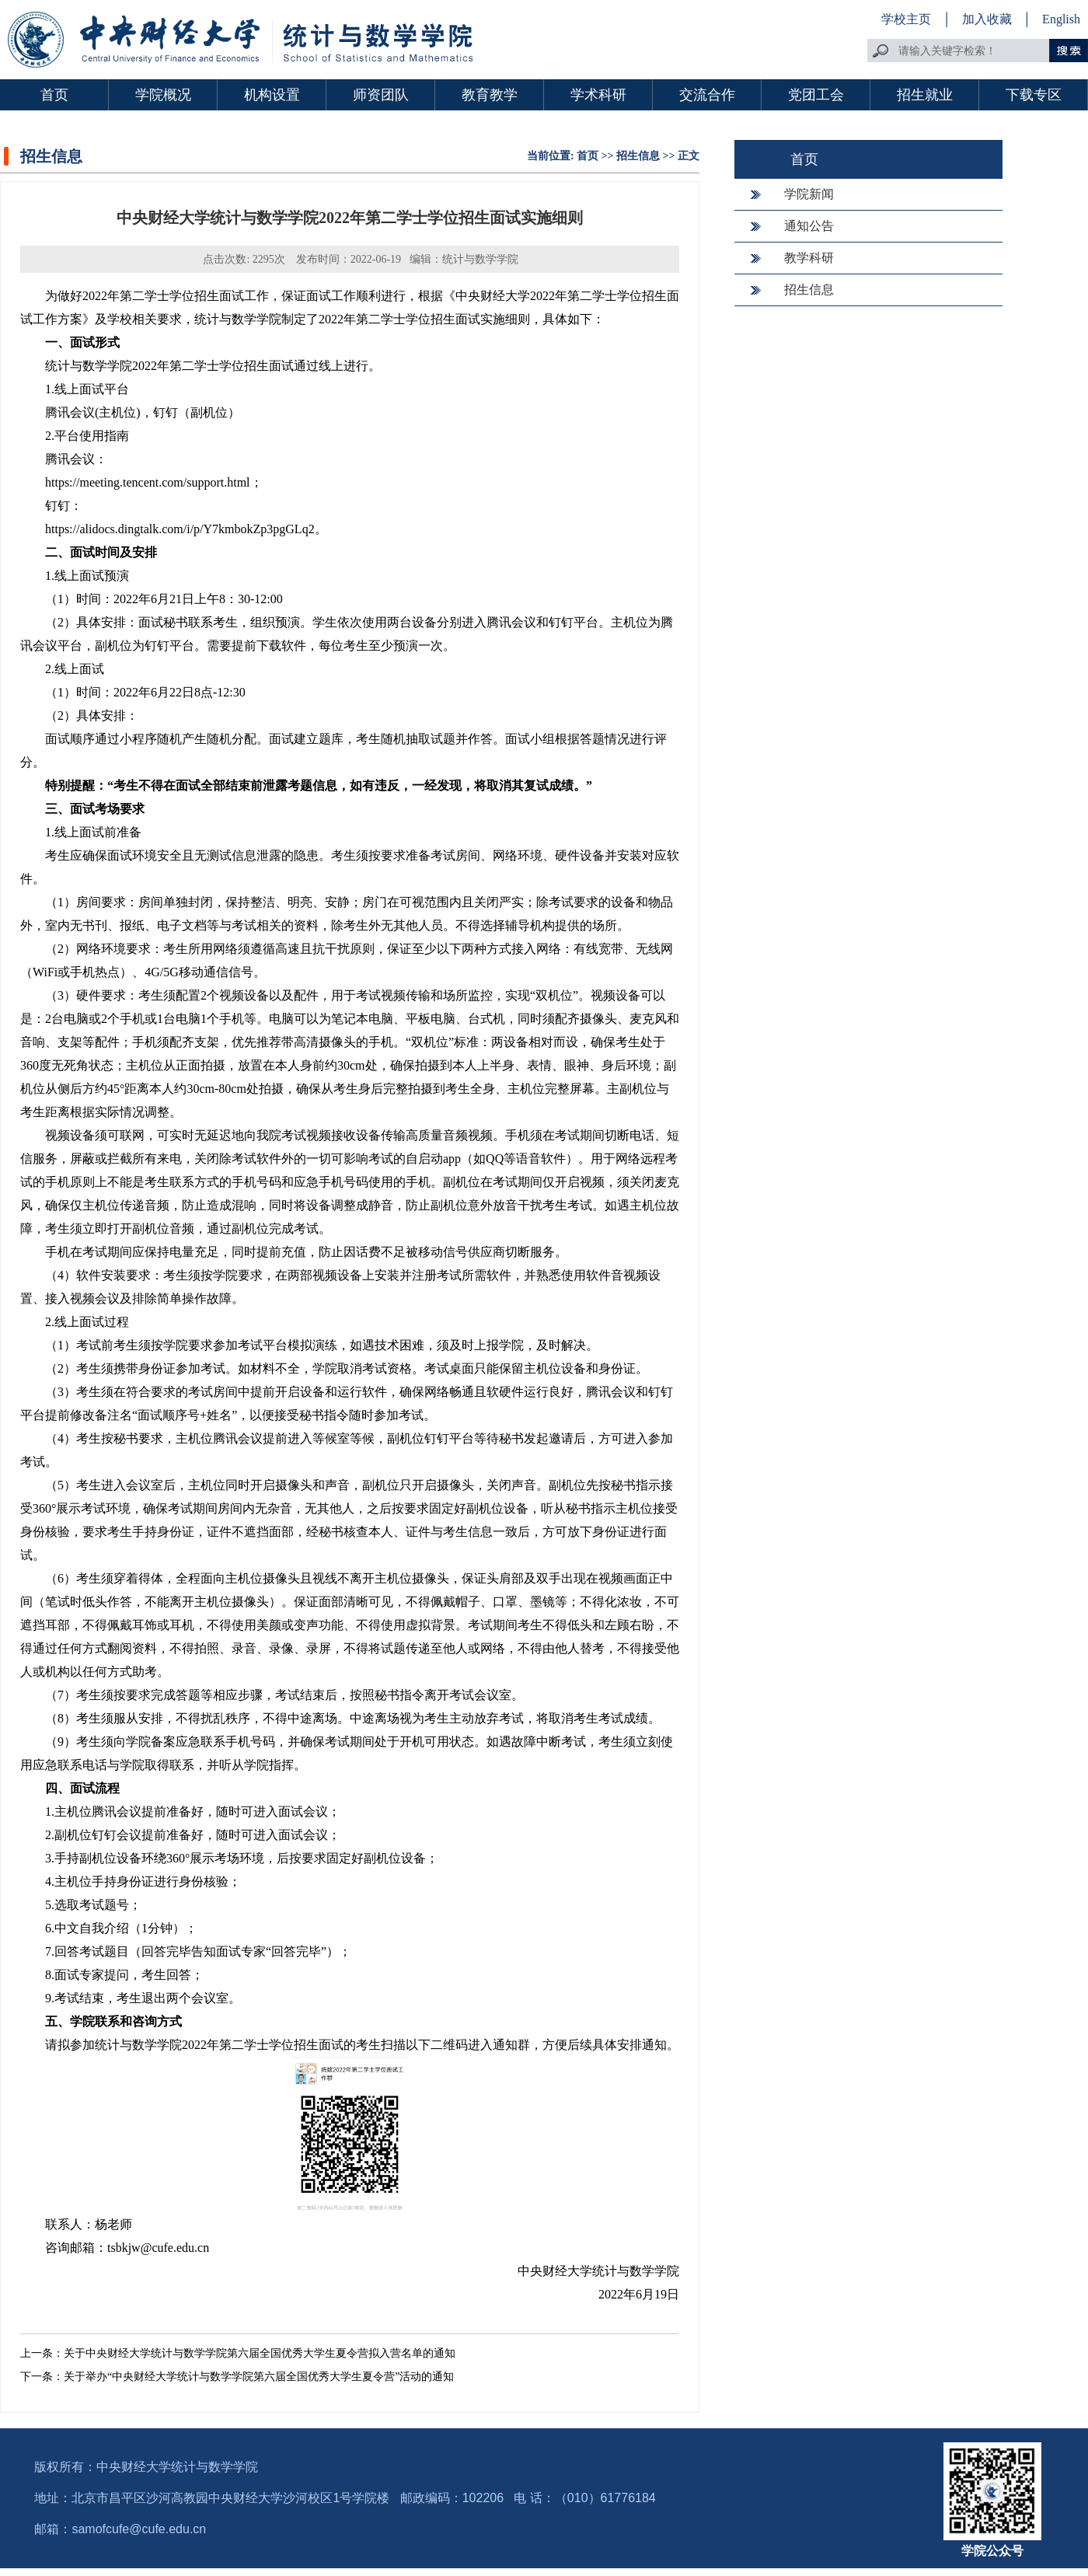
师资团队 (381, 95)
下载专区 (1034, 95)
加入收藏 (988, 19)
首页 (54, 95)
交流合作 (707, 95)
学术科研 (598, 95)
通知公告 (809, 225)
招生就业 (925, 95)
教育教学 (490, 95)
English (1061, 19)
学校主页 (906, 19)
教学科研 (809, 257)
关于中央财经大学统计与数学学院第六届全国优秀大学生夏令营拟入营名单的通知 (259, 2353)
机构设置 (272, 95)
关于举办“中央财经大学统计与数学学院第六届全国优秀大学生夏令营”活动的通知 (259, 2376)
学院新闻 (809, 194)
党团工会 (816, 95)
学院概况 (163, 95)
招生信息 (638, 156)
